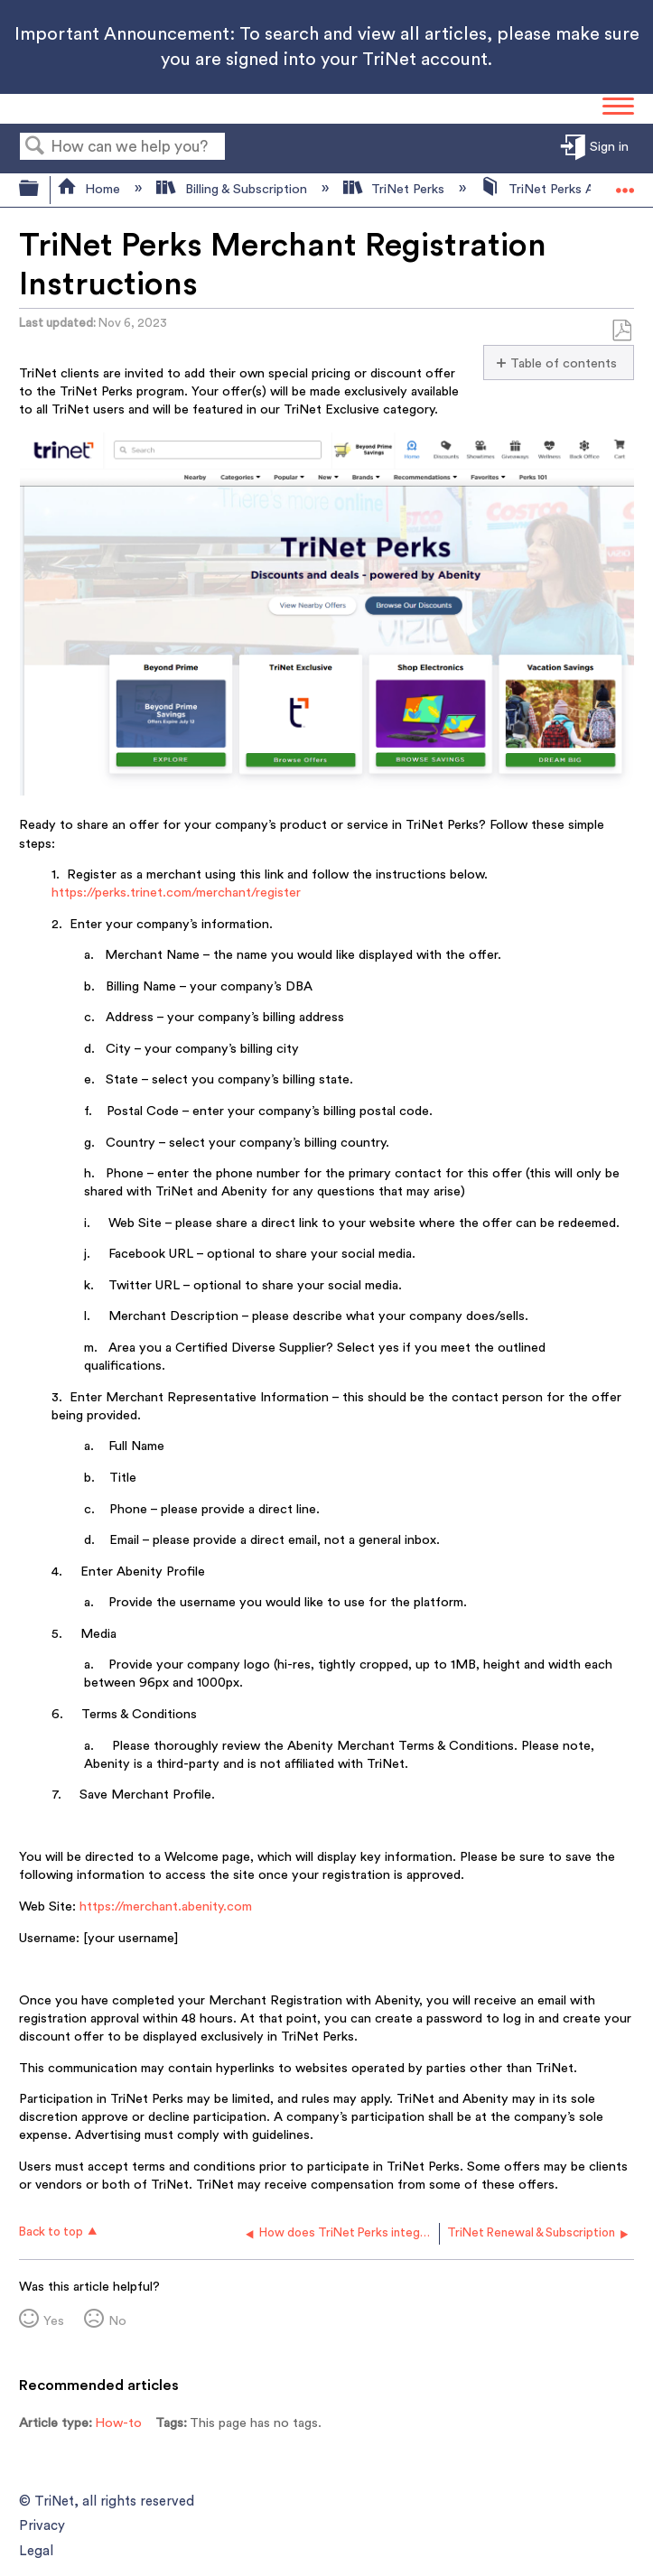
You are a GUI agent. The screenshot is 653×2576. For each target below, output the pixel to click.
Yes (53, 2321)
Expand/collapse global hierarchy (40, 190)
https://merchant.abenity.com (165, 1906)
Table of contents (563, 363)
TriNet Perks (395, 189)
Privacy (42, 2526)
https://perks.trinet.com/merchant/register (176, 892)
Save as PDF (621, 331)
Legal (36, 2551)
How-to (118, 2423)
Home (90, 189)
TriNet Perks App (546, 189)
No (117, 2321)
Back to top (51, 2232)
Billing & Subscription (233, 189)
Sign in (609, 147)
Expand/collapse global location (625, 184)
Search (35, 148)
